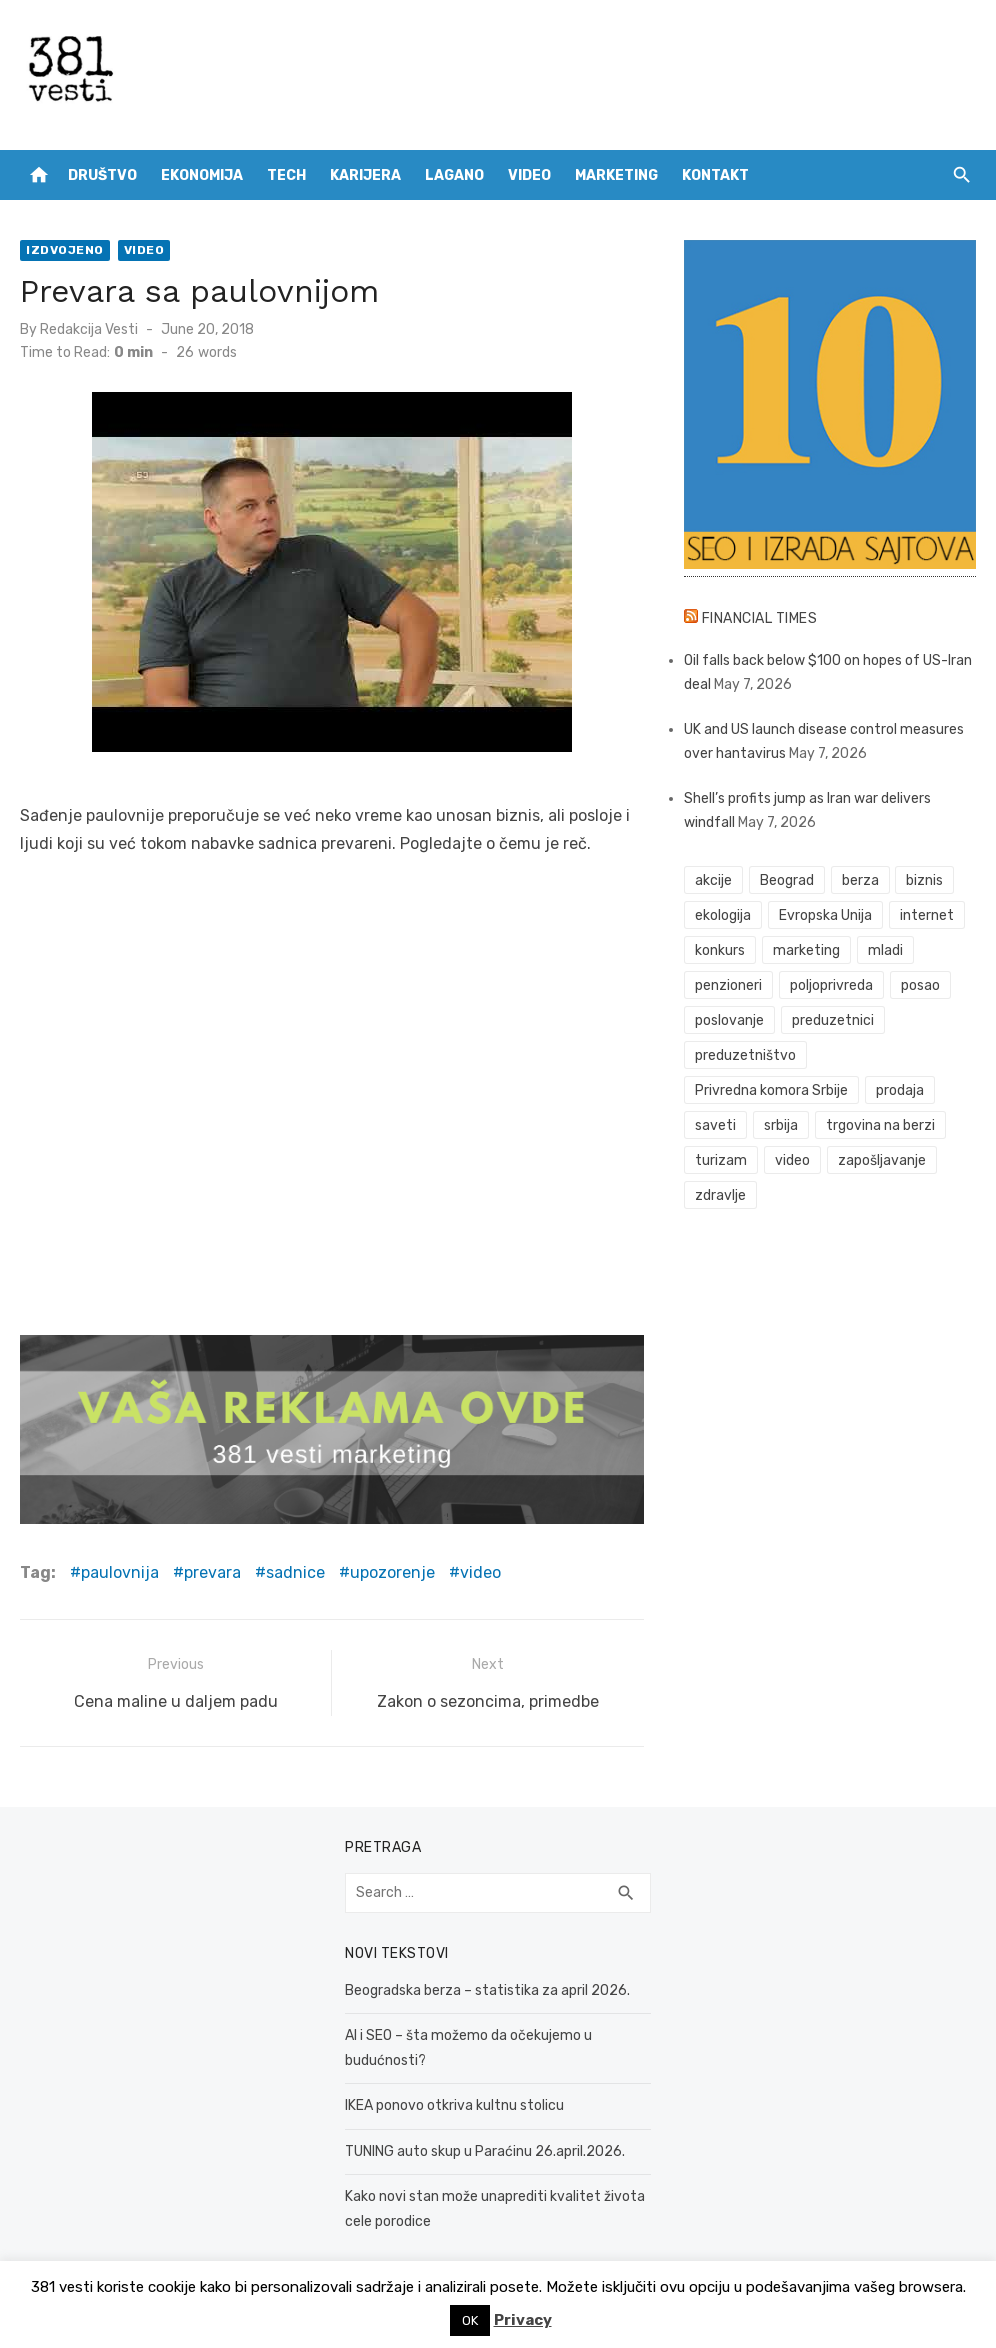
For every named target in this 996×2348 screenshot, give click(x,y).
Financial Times (760, 618)
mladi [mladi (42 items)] (885, 950)
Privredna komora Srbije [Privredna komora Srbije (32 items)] (771, 1090)
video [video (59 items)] (792, 1160)
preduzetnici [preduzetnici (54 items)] (833, 1020)
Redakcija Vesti (89, 329)
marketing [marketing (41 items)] (806, 950)
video (480, 1572)
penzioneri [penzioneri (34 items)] (728, 985)
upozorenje (392, 1572)
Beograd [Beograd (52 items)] (787, 880)
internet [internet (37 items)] (927, 915)
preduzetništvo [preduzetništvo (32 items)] (745, 1055)
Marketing (616, 175)
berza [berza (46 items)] (860, 880)
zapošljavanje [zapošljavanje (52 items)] (882, 1160)
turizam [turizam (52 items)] (721, 1160)
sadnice (295, 1572)
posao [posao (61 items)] (920, 985)
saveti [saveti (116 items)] (715, 1125)
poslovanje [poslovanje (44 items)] (729, 1020)
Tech (286, 175)
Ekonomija (202, 175)
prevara (212, 1572)
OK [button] (470, 2320)
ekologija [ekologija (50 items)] (723, 915)
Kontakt (715, 175)
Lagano (454, 175)
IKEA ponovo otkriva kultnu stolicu (454, 2105)
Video (529, 175)
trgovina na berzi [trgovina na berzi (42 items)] (880, 1125)
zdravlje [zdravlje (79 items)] (720, 1195)
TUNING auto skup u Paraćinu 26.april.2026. (485, 2151)
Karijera (365, 175)
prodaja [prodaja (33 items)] (900, 1090)
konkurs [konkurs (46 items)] (720, 950)
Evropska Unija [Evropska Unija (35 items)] (825, 915)
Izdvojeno (65, 250)
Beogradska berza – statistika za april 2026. (487, 1990)
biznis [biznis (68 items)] (924, 880)
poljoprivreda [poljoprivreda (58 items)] (831, 985)
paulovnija (120, 1572)
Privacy (523, 2320)
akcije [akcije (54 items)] (713, 880)
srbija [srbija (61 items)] (781, 1125)
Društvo (102, 175)
